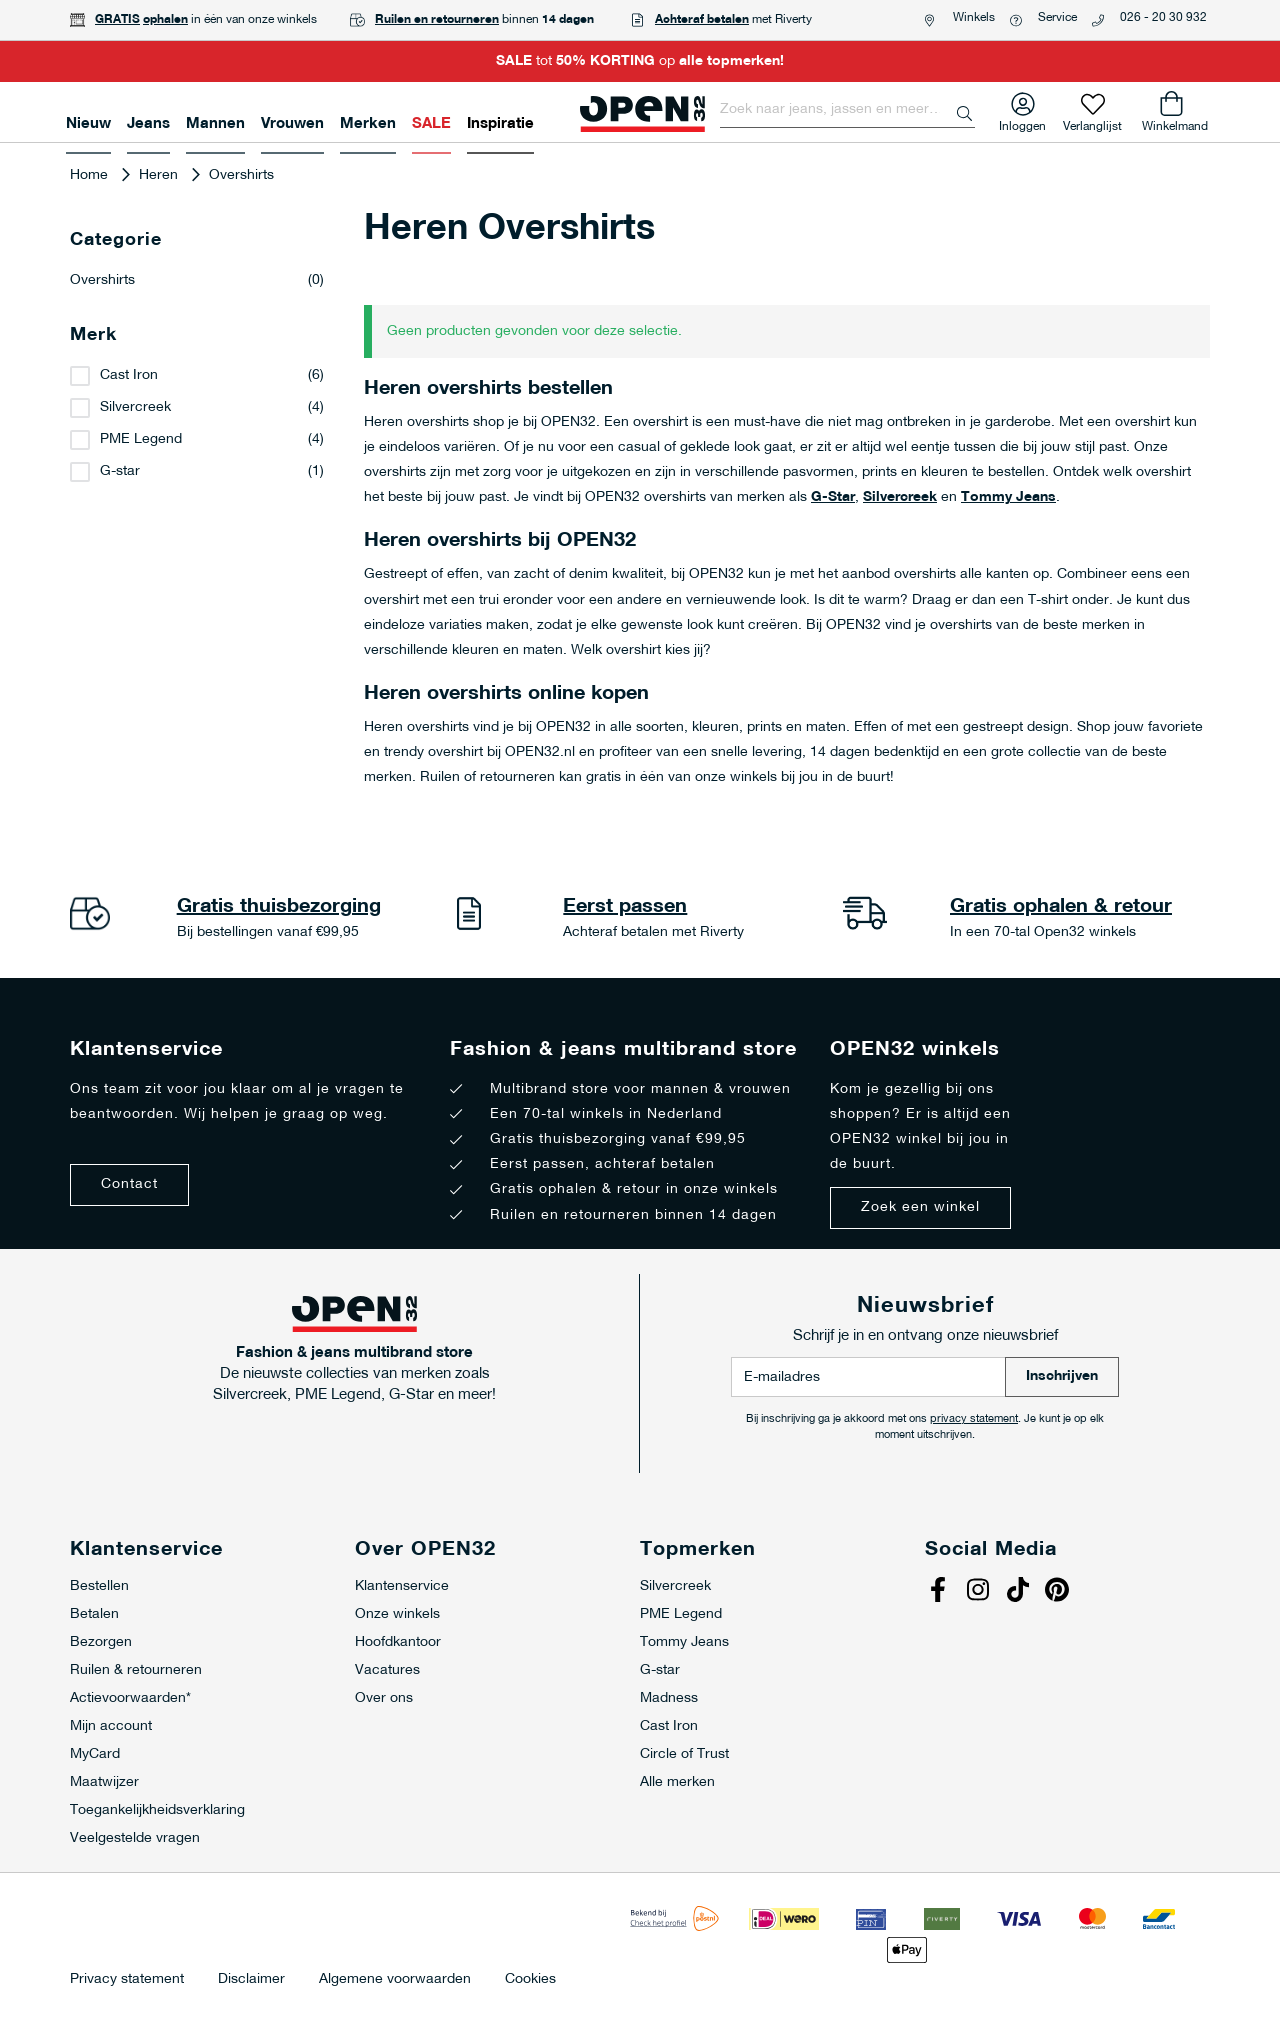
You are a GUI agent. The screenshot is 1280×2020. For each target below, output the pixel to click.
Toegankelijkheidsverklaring (157, 1810)
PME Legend (141, 439)
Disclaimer (251, 1980)
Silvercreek (900, 497)
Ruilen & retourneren (136, 1670)
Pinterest (1060, 1592)
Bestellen (99, 1586)
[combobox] (847, 110)
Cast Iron (129, 375)
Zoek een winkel (920, 1207)
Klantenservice (402, 1586)
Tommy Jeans (1008, 497)
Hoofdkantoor (398, 1642)
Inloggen (1022, 122)
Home (91, 175)
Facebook (940, 1592)
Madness (669, 1698)
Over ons (384, 1698)
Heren (160, 175)
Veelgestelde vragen (135, 1838)
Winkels (974, 18)
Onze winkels (397, 1614)
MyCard (95, 1754)
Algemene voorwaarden (395, 1980)
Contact (129, 1184)
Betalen (94, 1614)
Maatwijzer (104, 1782)
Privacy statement (127, 1980)
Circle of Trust (684, 1754)
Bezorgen (101, 1642)
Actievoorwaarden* (130, 1698)
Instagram (980, 1592)
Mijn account (111, 1726)
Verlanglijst (1092, 122)
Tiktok (1020, 1592)
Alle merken (677, 1782)
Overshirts (197, 281)
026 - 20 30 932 (1163, 18)
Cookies (530, 1980)
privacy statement (974, 1419)
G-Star (833, 497)
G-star (120, 471)
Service (1057, 18)
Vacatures (387, 1670)
